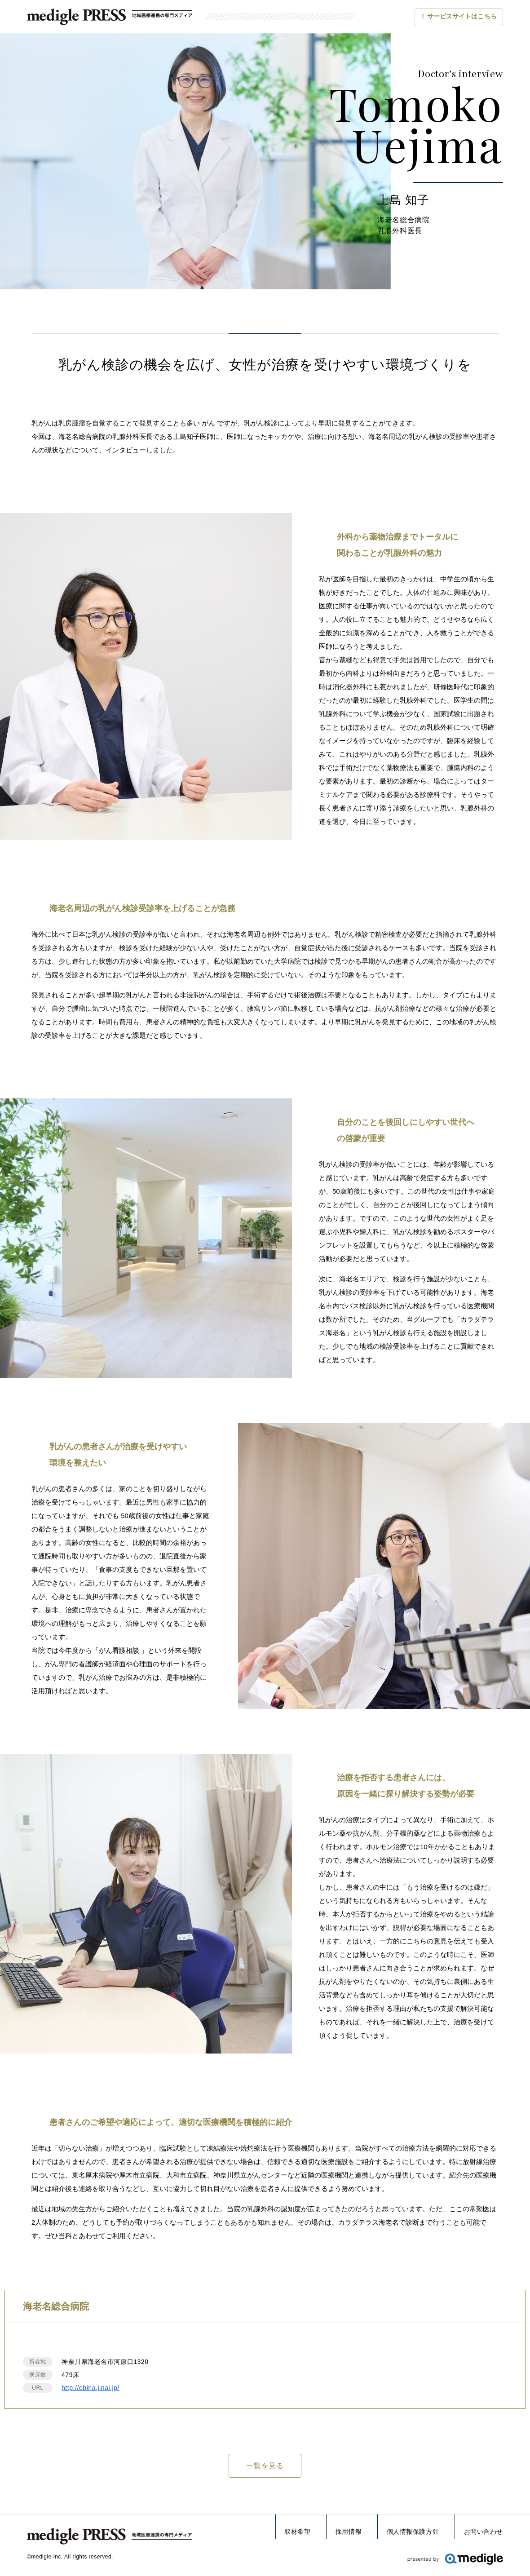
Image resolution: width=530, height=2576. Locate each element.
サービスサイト (462, 16)
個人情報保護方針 (413, 2531)
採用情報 (349, 2531)
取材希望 (297, 2531)
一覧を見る (264, 2466)
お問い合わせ (483, 2531)
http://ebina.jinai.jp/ (90, 2388)
